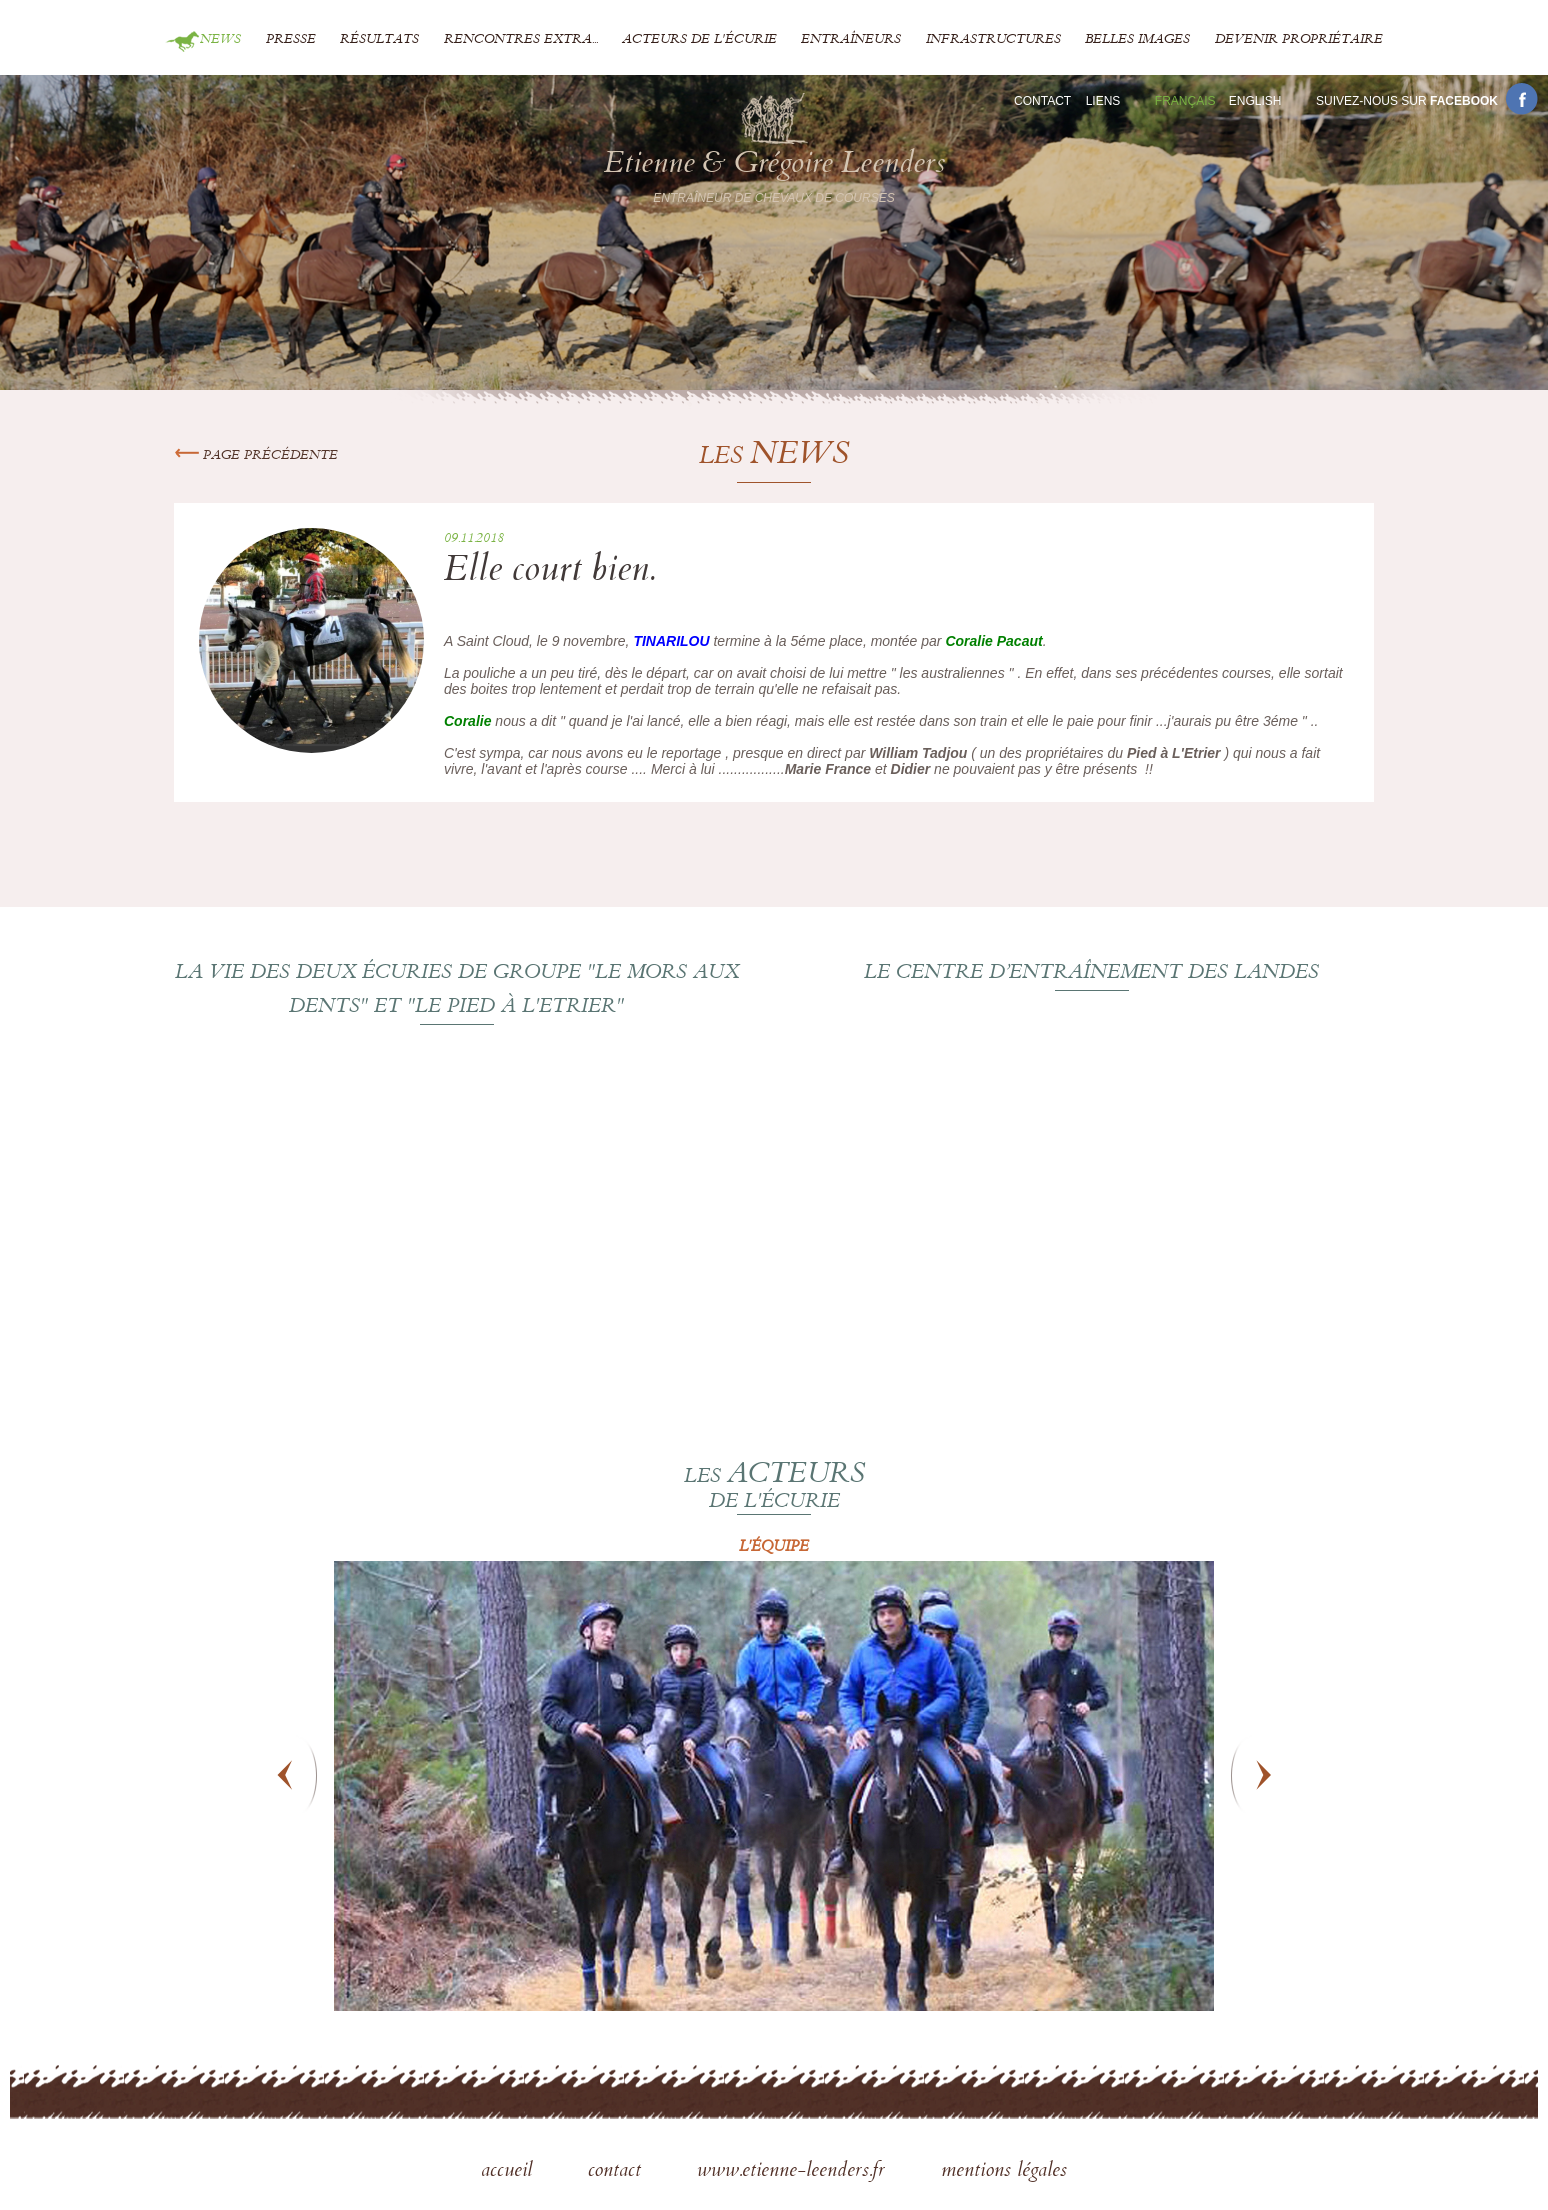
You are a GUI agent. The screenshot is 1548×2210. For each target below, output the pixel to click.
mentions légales (1004, 2172)
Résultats (379, 40)
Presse (291, 40)
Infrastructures (993, 40)
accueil (509, 2172)
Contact (1042, 101)
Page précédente (256, 456)
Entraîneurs (851, 40)
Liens (1103, 101)
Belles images (1137, 40)
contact (617, 2172)
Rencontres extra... (521, 40)
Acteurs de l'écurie (699, 40)
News (220, 40)
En (1255, 101)
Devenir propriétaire (1299, 40)
